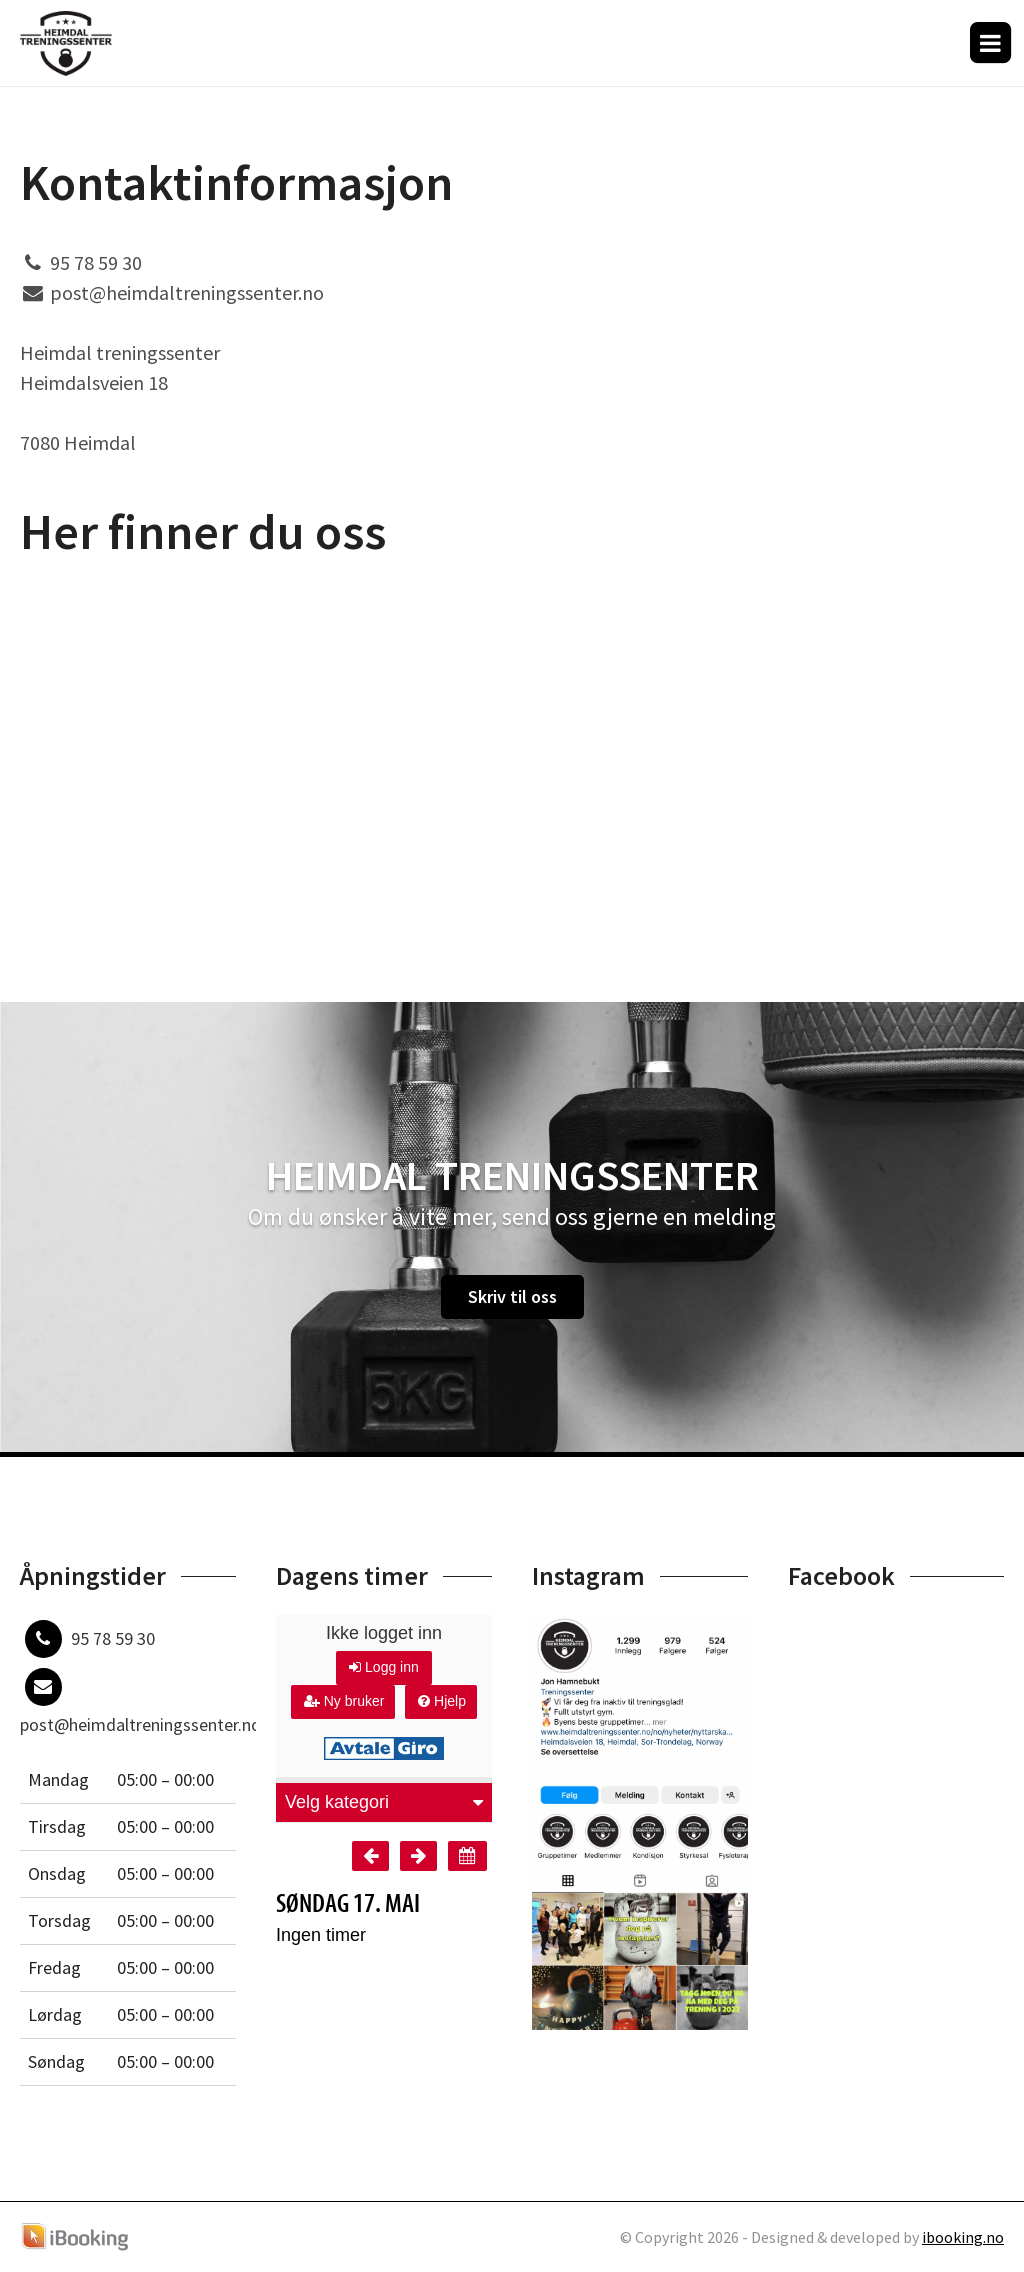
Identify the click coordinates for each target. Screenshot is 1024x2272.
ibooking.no (963, 2237)
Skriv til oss (512, 1296)
